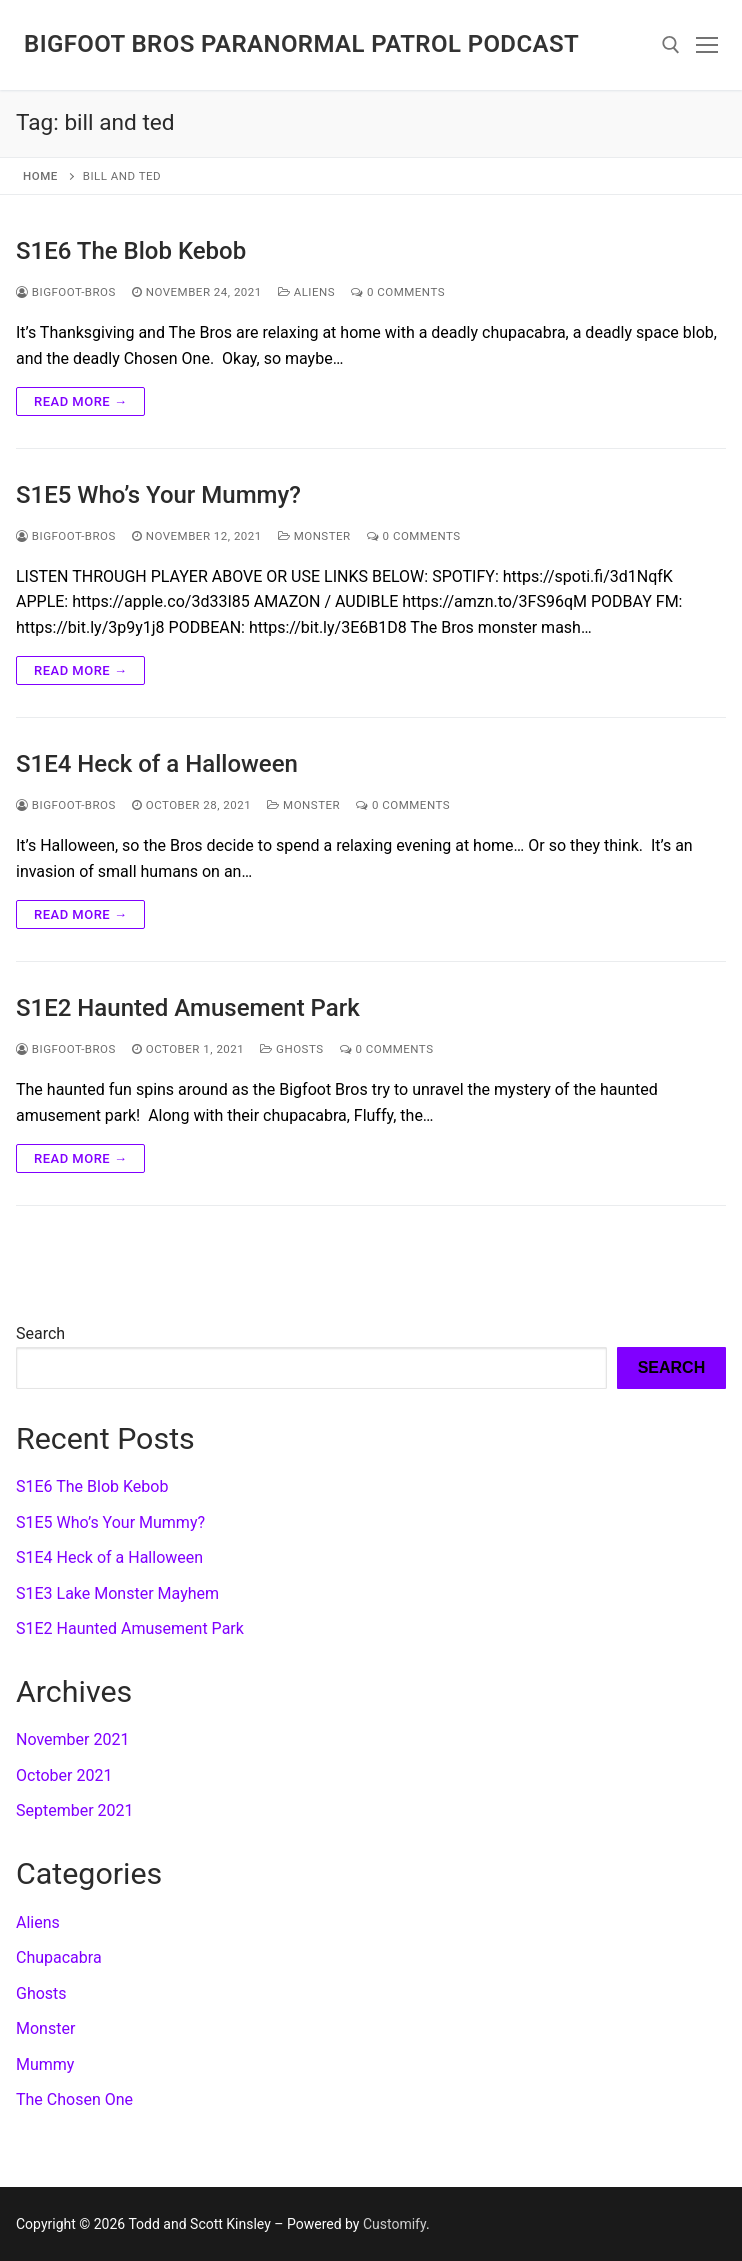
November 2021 (72, 1739)
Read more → (80, 401)
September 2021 (75, 1810)
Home (40, 176)
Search (40, 1333)
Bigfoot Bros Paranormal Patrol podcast (301, 44)
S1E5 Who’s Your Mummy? (158, 495)
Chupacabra (59, 1957)
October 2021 (64, 1775)
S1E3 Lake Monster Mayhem (117, 1593)
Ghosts (291, 1049)
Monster (314, 536)
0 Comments (398, 292)
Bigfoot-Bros (66, 292)
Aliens (306, 292)
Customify (394, 2224)
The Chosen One (74, 2099)
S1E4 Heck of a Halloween (157, 764)
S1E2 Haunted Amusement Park (188, 1008)
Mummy (45, 2064)
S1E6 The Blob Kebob (131, 251)
